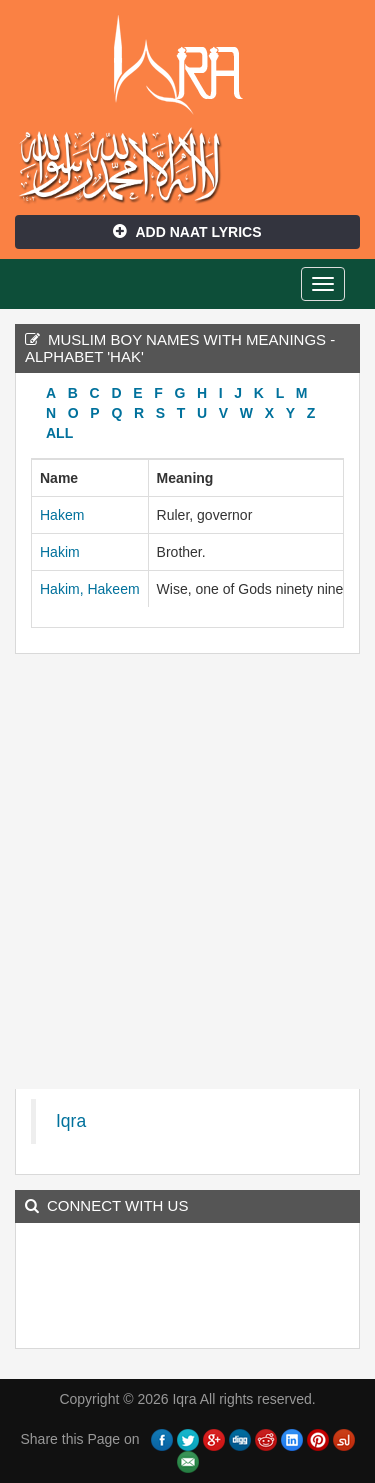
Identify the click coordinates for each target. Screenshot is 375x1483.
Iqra (187, 65)
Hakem (62, 515)
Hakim (60, 552)
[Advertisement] (187, 876)
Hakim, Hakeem (90, 589)
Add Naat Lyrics (187, 232)
